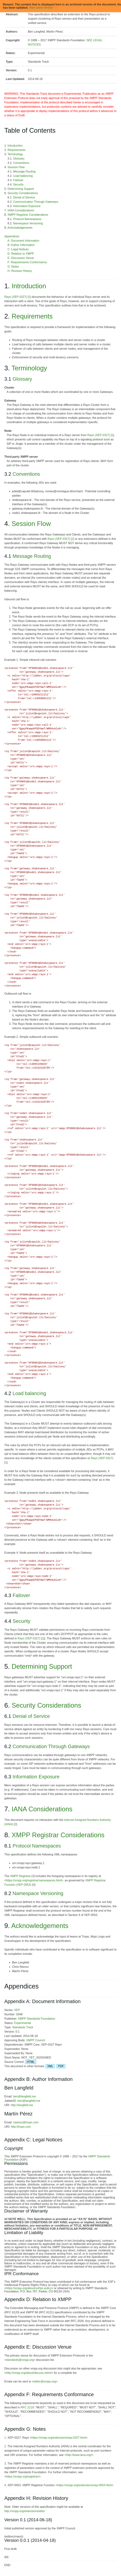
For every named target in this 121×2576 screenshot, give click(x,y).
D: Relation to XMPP (21, 253)
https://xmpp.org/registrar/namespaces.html (33, 1880)
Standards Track (22, 2027)
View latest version (41, 7)
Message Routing (24, 171)
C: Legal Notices (18, 249)
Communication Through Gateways (35, 201)
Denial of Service (24, 197)
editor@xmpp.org (44, 2381)
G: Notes (13, 266)
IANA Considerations (21, 210)
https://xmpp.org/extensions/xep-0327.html (59, 2437)
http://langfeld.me (22, 2105)
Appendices (11, 236)
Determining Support (21, 188)
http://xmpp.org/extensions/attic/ (24, 2511)
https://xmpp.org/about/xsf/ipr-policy (28, 2288)
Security (18, 184)
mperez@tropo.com (26, 2122)
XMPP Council (35, 2040)
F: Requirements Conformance (27, 262)
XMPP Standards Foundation (36, 2018)
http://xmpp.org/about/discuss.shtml (28, 2372)
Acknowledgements (19, 227)
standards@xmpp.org (19, 2359)
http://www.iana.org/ (78, 2454)
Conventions (21, 162)
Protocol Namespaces (27, 219)
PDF (61, 2066)
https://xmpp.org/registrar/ (22, 2476)
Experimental (22, 2023)
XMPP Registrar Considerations (28, 214)
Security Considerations (23, 193)
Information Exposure (27, 206)
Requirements (17, 149)
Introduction (15, 145)
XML (50, 2066)
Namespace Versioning (28, 223)
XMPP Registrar (20, 1876)
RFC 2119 (27, 2407)
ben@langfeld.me (24, 2096)
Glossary (18, 158)
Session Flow (16, 167)
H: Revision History (20, 270)
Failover (18, 180)
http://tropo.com (21, 2126)
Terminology (15, 154)
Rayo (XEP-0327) (15, 296)
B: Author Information (21, 244)
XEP (17, 2010)
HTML (31, 2061)
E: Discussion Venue (21, 257)
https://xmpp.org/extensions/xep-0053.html (84, 2485)
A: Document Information (23, 240)
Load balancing (23, 175)
